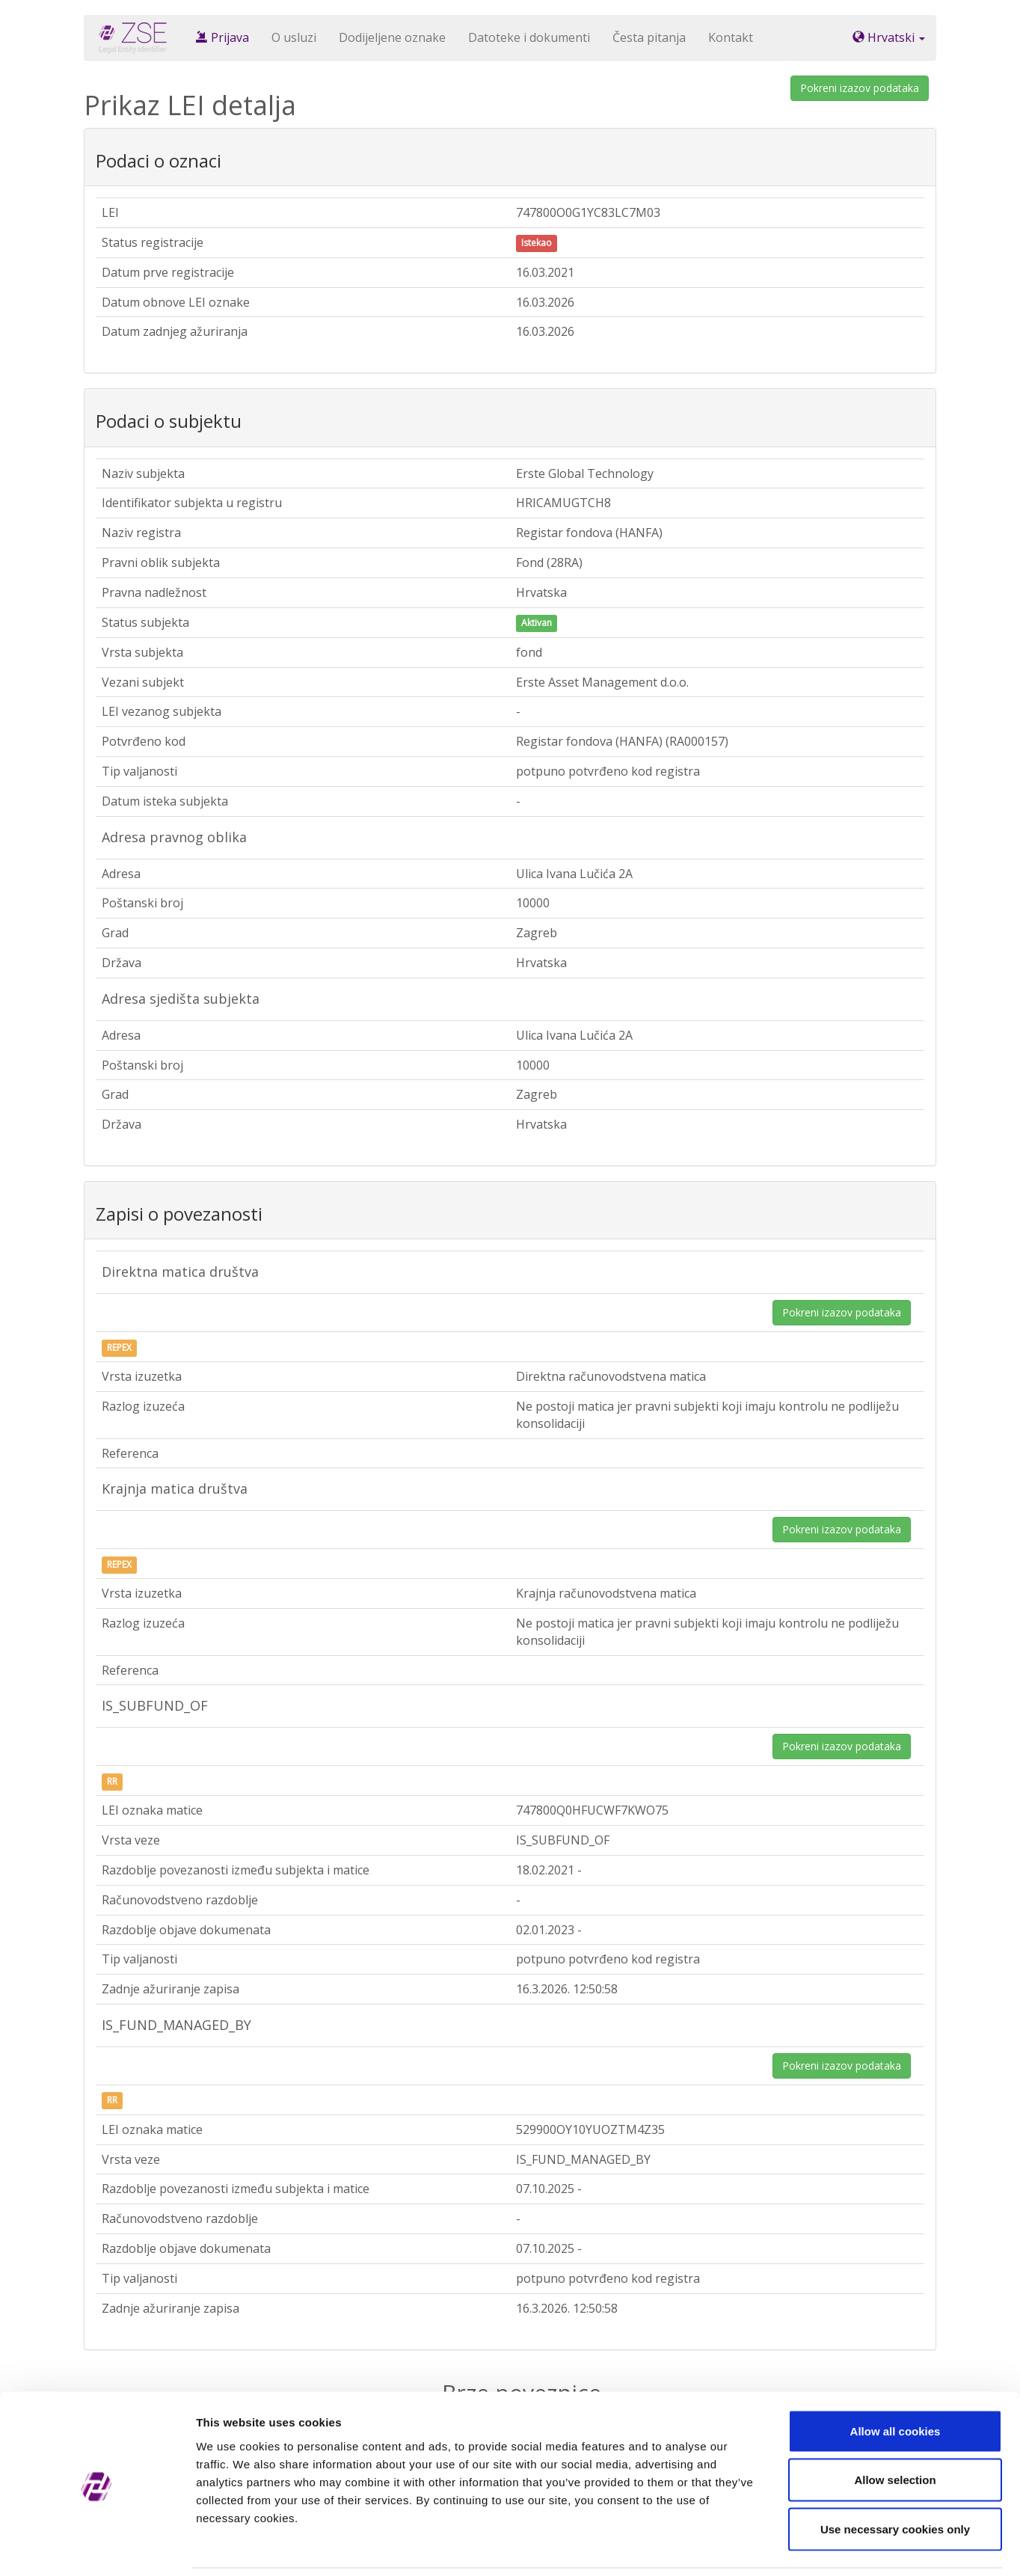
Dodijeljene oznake (392, 37)
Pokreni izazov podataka (859, 88)
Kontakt (730, 37)
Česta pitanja (649, 37)
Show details (785, 2546)
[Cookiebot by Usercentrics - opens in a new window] (96, 2547)
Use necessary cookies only (895, 2477)
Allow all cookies (895, 2379)
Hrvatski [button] (888, 37)
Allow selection (894, 2429)
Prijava (222, 37)
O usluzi (293, 37)
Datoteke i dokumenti (529, 37)
